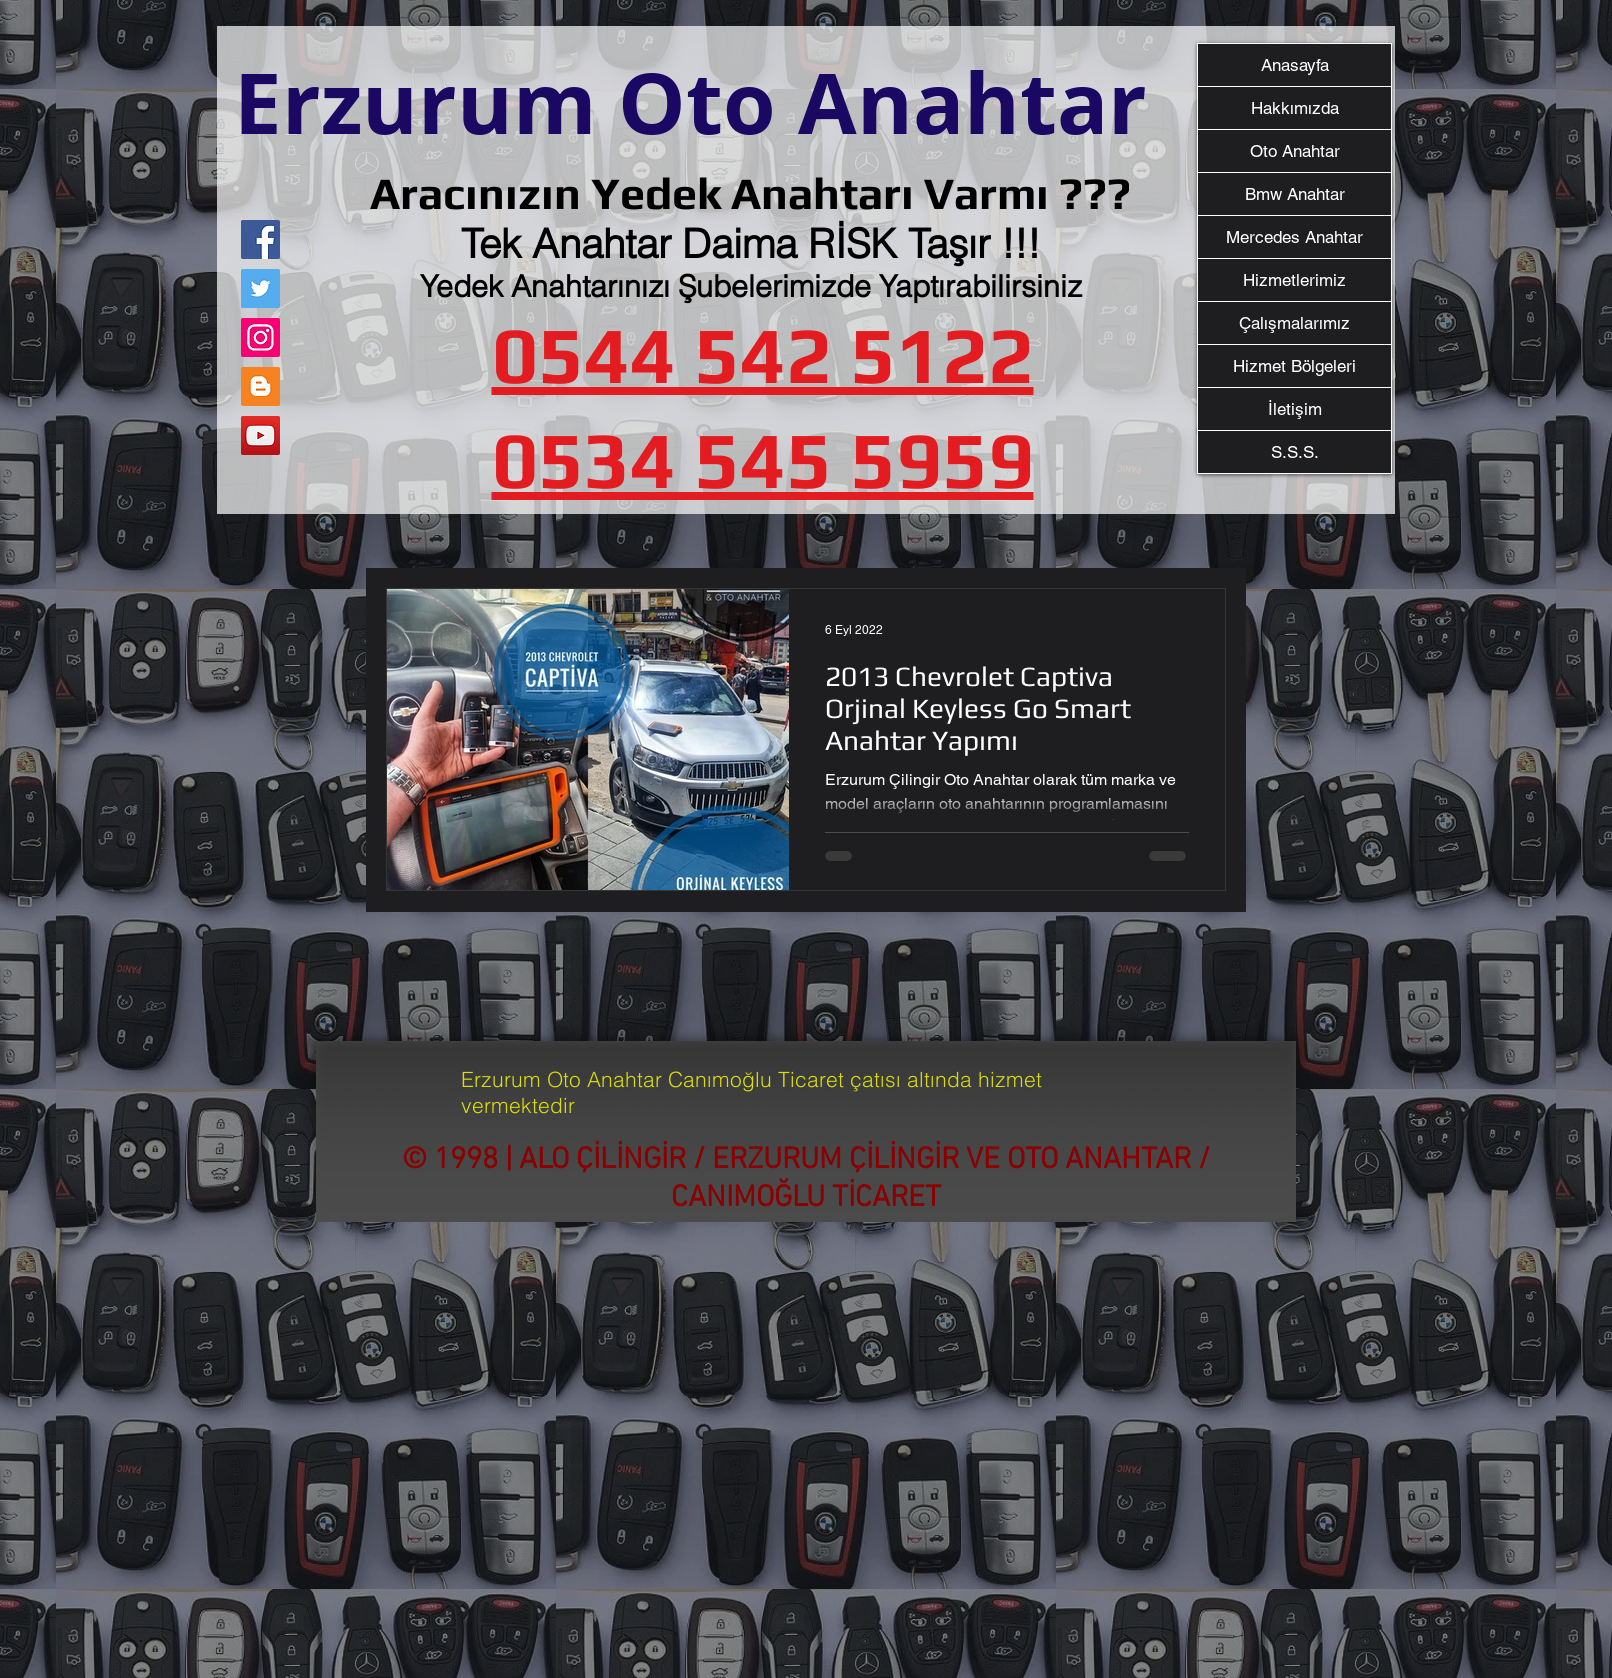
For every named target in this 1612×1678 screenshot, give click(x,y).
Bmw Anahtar (1295, 194)
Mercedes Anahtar (1294, 237)
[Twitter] (260, 288)
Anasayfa (1295, 65)
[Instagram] (260, 337)
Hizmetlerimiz (1294, 280)
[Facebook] (260, 239)
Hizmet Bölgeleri (1294, 366)
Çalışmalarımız (1294, 323)
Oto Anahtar (1295, 151)
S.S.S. (1295, 452)
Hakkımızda (1295, 108)
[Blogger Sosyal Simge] (260, 386)
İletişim (1295, 409)
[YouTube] (260, 435)
